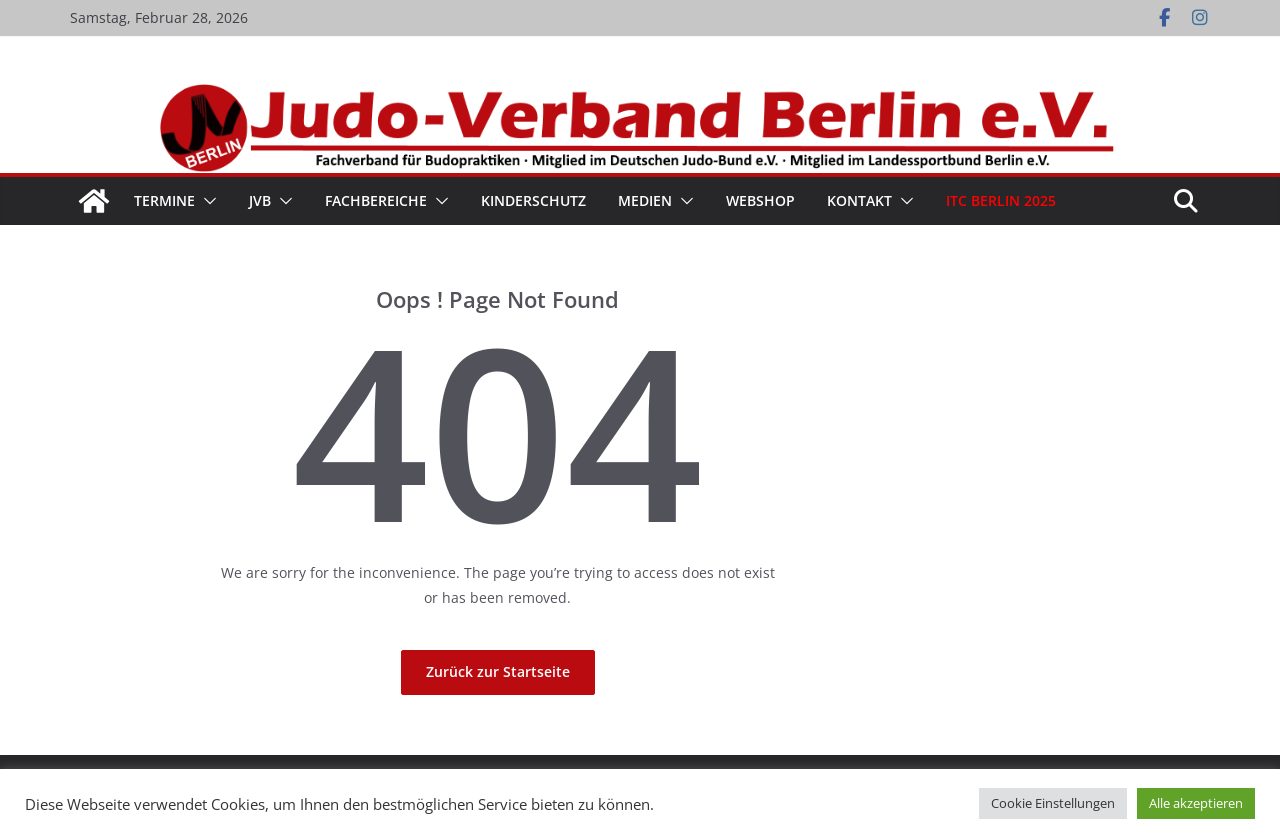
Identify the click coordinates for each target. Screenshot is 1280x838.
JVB (260, 200)
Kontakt (859, 200)
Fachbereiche (376, 200)
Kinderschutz (533, 200)
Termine (164, 200)
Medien (645, 200)
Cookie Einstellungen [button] (1053, 803)
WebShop (760, 200)
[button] (206, 201)
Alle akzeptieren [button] (1196, 803)
